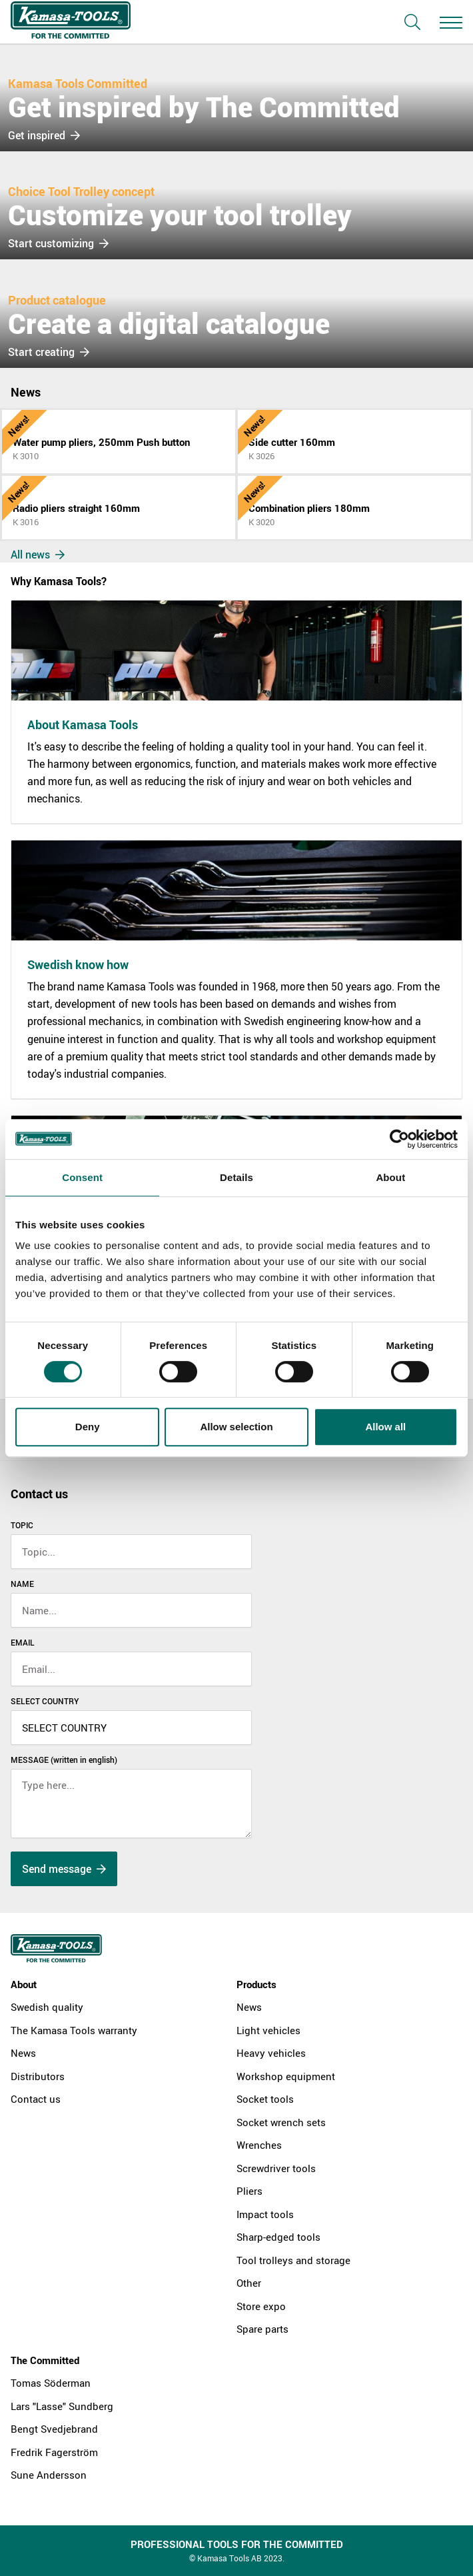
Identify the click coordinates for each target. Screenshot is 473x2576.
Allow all (385, 1426)
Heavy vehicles (271, 2052)
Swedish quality (47, 2006)
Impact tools (265, 2214)
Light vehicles (268, 2030)
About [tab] (390, 1177)
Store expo (261, 2306)
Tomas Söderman (51, 2382)
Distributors (38, 2076)
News (23, 2052)
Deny (87, 1426)
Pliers (249, 2190)
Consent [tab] (82, 1177)
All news (38, 554)
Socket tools (265, 2098)
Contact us (36, 2098)
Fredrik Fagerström (54, 2452)
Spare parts (262, 2328)
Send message (64, 1869)
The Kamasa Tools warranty (74, 2030)
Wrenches (259, 2144)
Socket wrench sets (281, 2122)
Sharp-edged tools (278, 2236)
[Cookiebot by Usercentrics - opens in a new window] (399, 1139)
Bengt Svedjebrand (54, 2428)
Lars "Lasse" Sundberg (62, 2406)
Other (248, 2282)
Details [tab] (236, 1177)
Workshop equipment (285, 2076)
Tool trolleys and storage (293, 2260)
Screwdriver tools (276, 2168)
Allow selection (236, 1426)
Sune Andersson (49, 2474)
